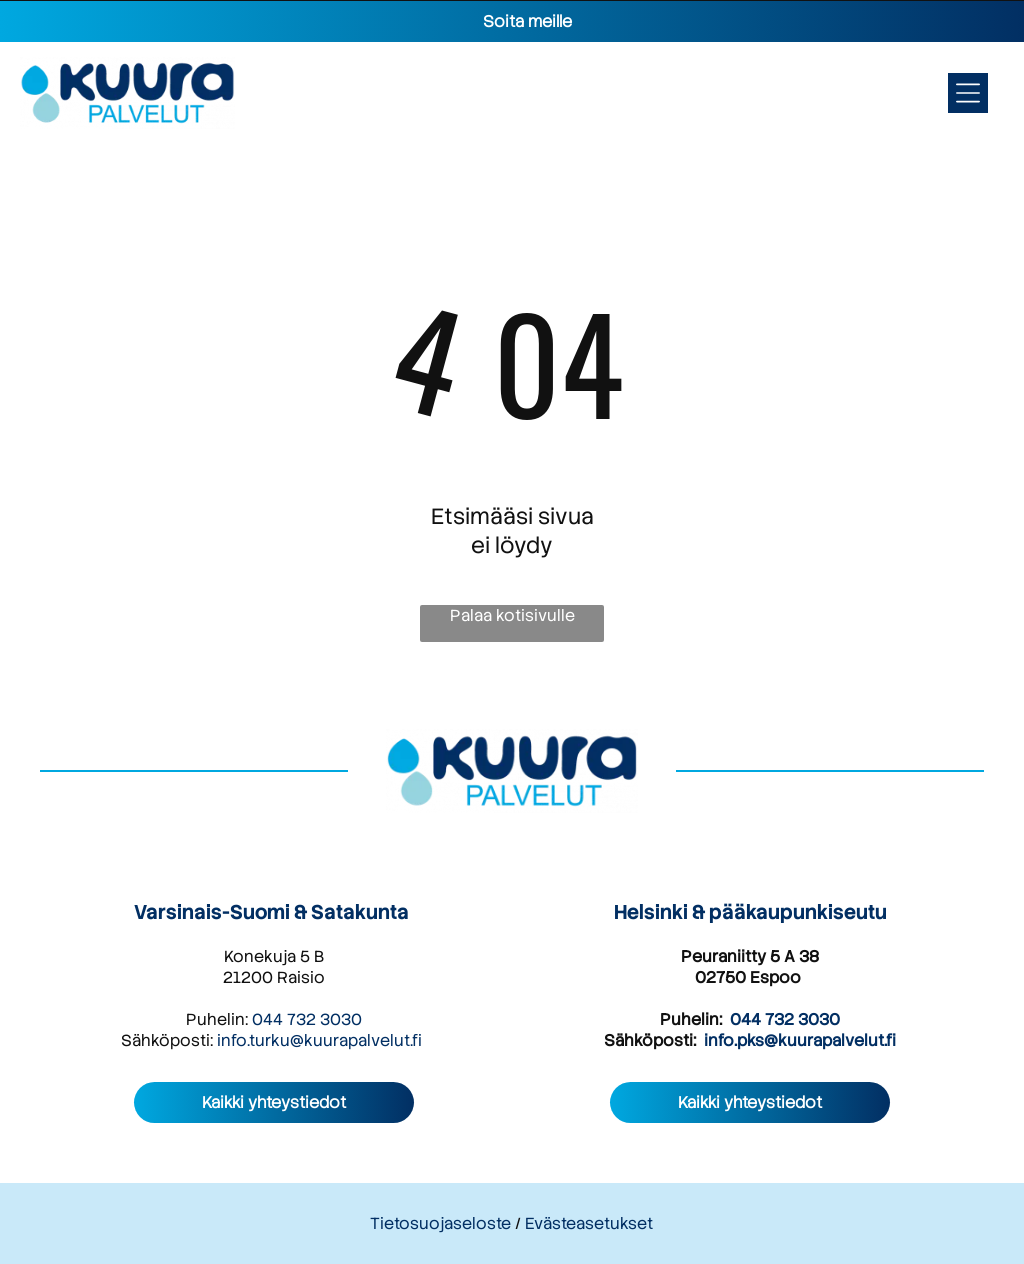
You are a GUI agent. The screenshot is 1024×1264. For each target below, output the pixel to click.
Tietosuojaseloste (440, 1223)
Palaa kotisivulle (512, 615)
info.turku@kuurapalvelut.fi (319, 1040)
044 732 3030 (307, 1019)
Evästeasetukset (589, 1223)
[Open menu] (968, 93)
